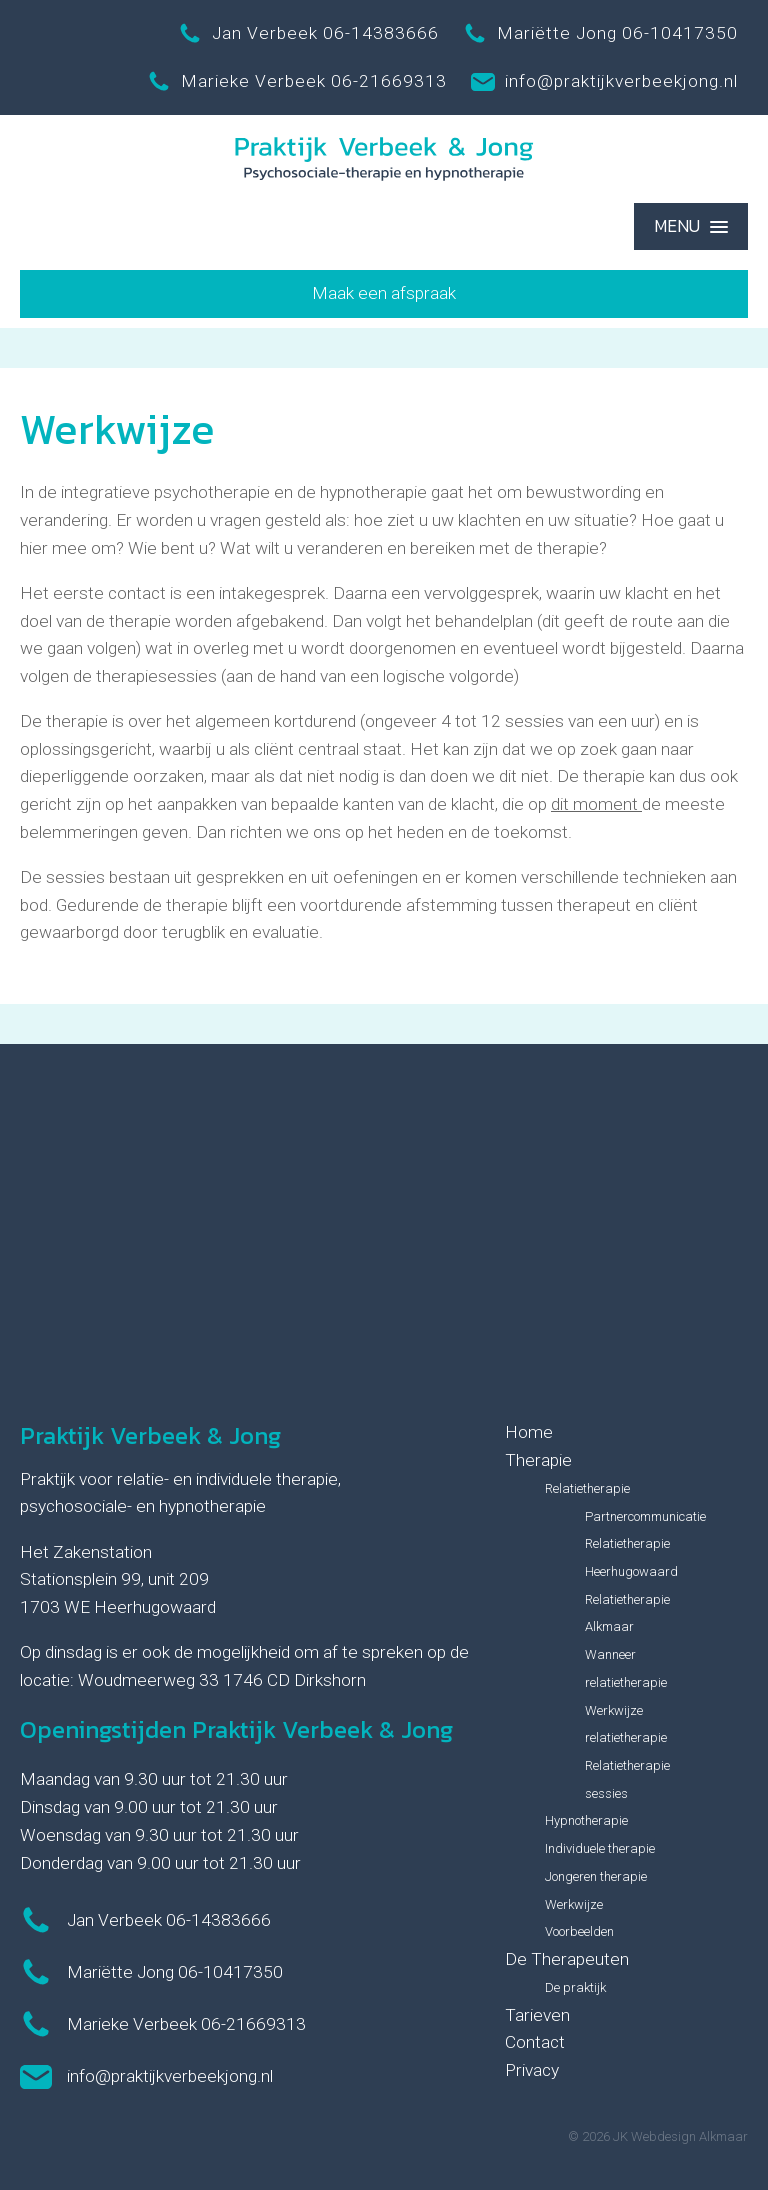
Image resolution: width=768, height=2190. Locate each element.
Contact (535, 2042)
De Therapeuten (567, 1959)
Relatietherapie (587, 1488)
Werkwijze (574, 1904)
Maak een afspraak (384, 293)
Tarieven (537, 2015)
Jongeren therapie (596, 1876)
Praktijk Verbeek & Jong (150, 1435)
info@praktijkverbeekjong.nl (604, 82)
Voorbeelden (579, 1931)
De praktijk (575, 1987)
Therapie (538, 1460)
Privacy (532, 2070)
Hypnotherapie (586, 1820)
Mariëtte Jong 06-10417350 (600, 34)
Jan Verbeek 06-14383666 (308, 34)
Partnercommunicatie (645, 1516)
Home (529, 1432)
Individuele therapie (600, 1848)
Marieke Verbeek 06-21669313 (297, 82)
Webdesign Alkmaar (689, 2136)
